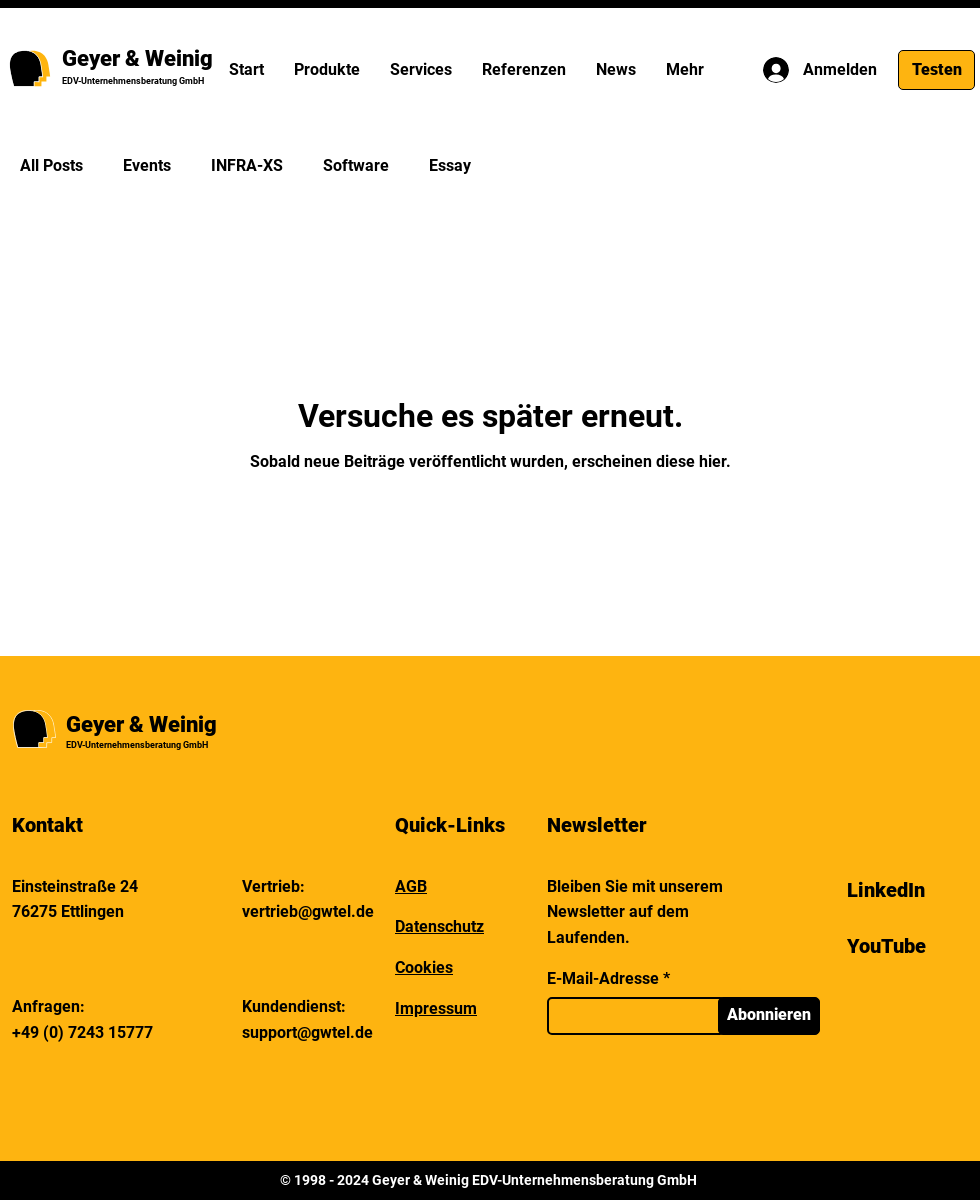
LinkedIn (886, 890)
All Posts (51, 165)
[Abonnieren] (769, 1016)
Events (147, 165)
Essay (450, 165)
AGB (411, 886)
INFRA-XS (247, 165)
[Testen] (936, 70)
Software (356, 165)
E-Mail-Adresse (603, 979)
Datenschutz (439, 926)
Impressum (436, 1008)
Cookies (424, 967)
